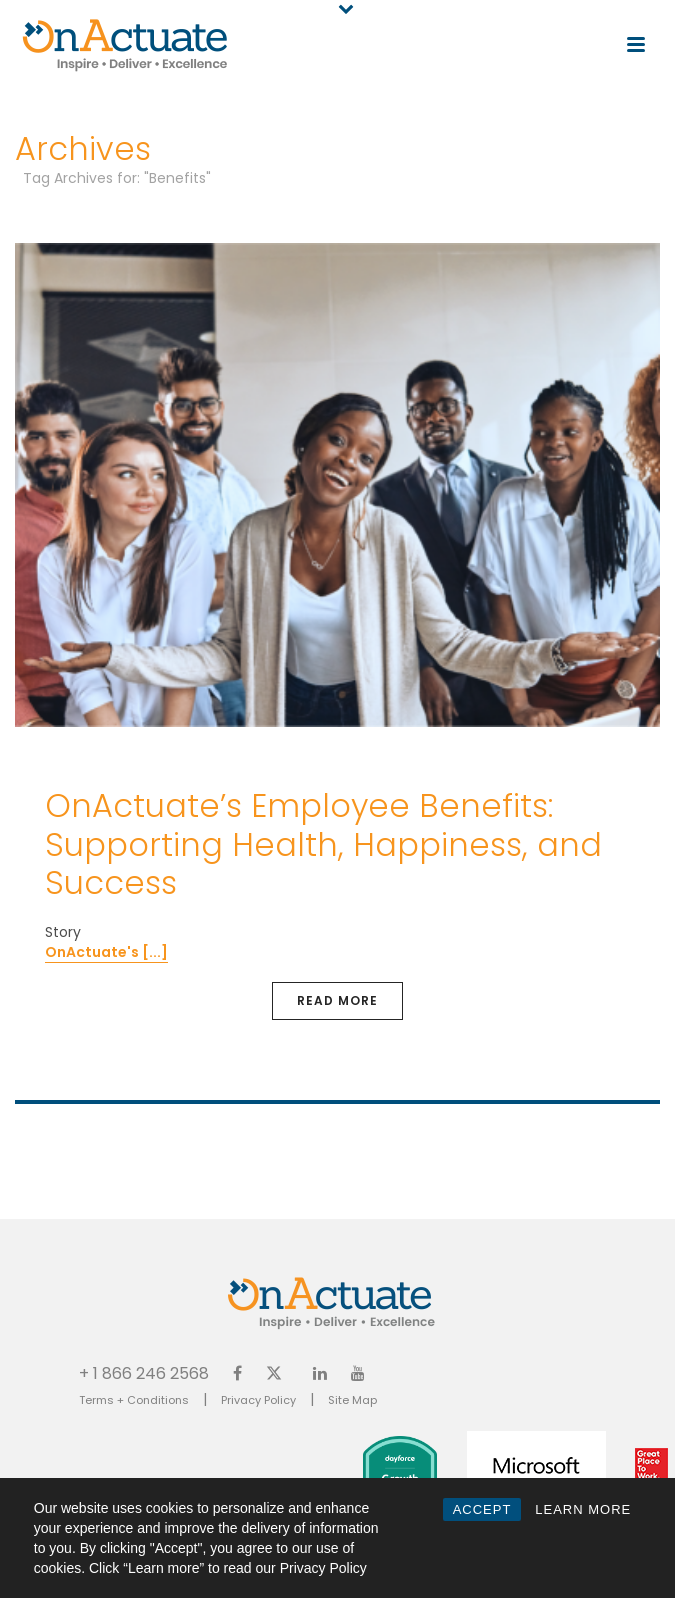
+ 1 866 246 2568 (144, 1372)
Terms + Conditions (134, 1400)
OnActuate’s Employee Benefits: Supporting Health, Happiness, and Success (323, 844)
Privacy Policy (258, 1400)
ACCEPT (482, 1509)
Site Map (352, 1400)
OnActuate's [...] (106, 952)
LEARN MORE (583, 1509)
